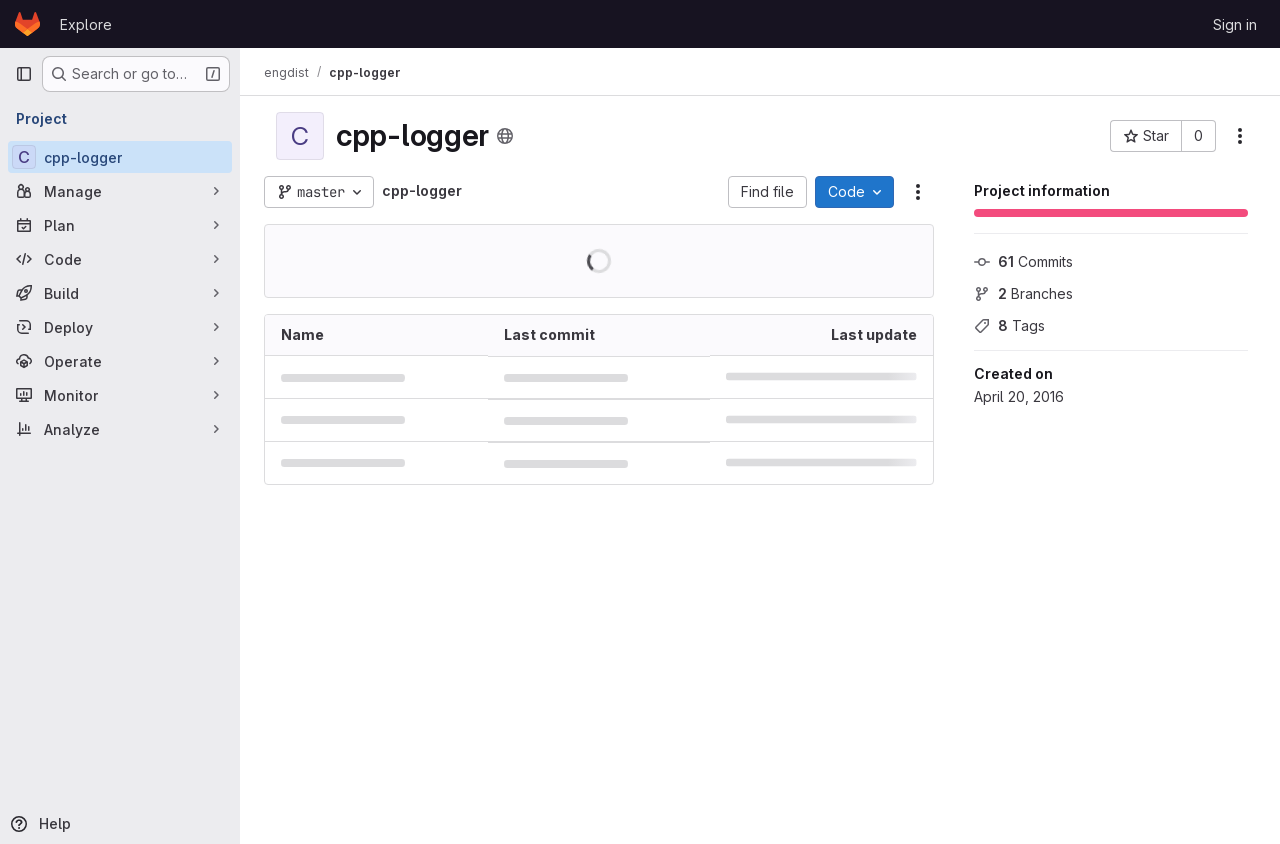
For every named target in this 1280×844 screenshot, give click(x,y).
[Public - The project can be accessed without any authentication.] (505, 136)
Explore (86, 24)
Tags (1009, 325)
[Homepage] (27, 24)
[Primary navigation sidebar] (24, 74)
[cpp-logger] (120, 157)
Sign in (1235, 24)
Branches (1023, 293)
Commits (1023, 261)
